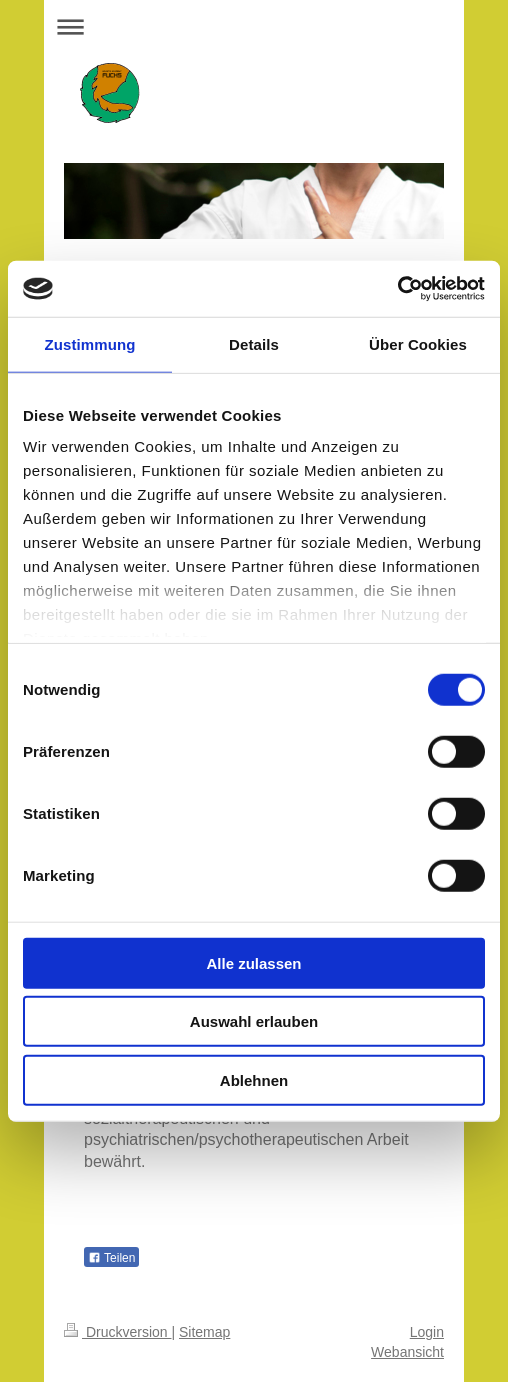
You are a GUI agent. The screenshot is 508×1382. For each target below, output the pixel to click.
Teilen (111, 1258)
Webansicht (407, 1352)
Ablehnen (254, 1079)
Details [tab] (254, 343)
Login (427, 1332)
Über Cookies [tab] (418, 343)
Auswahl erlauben (254, 1021)
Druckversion (117, 1332)
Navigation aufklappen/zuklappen (254, 26)
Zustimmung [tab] (90, 343)
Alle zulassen (253, 962)
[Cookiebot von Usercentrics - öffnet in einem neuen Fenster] (397, 289)
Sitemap (204, 1332)
